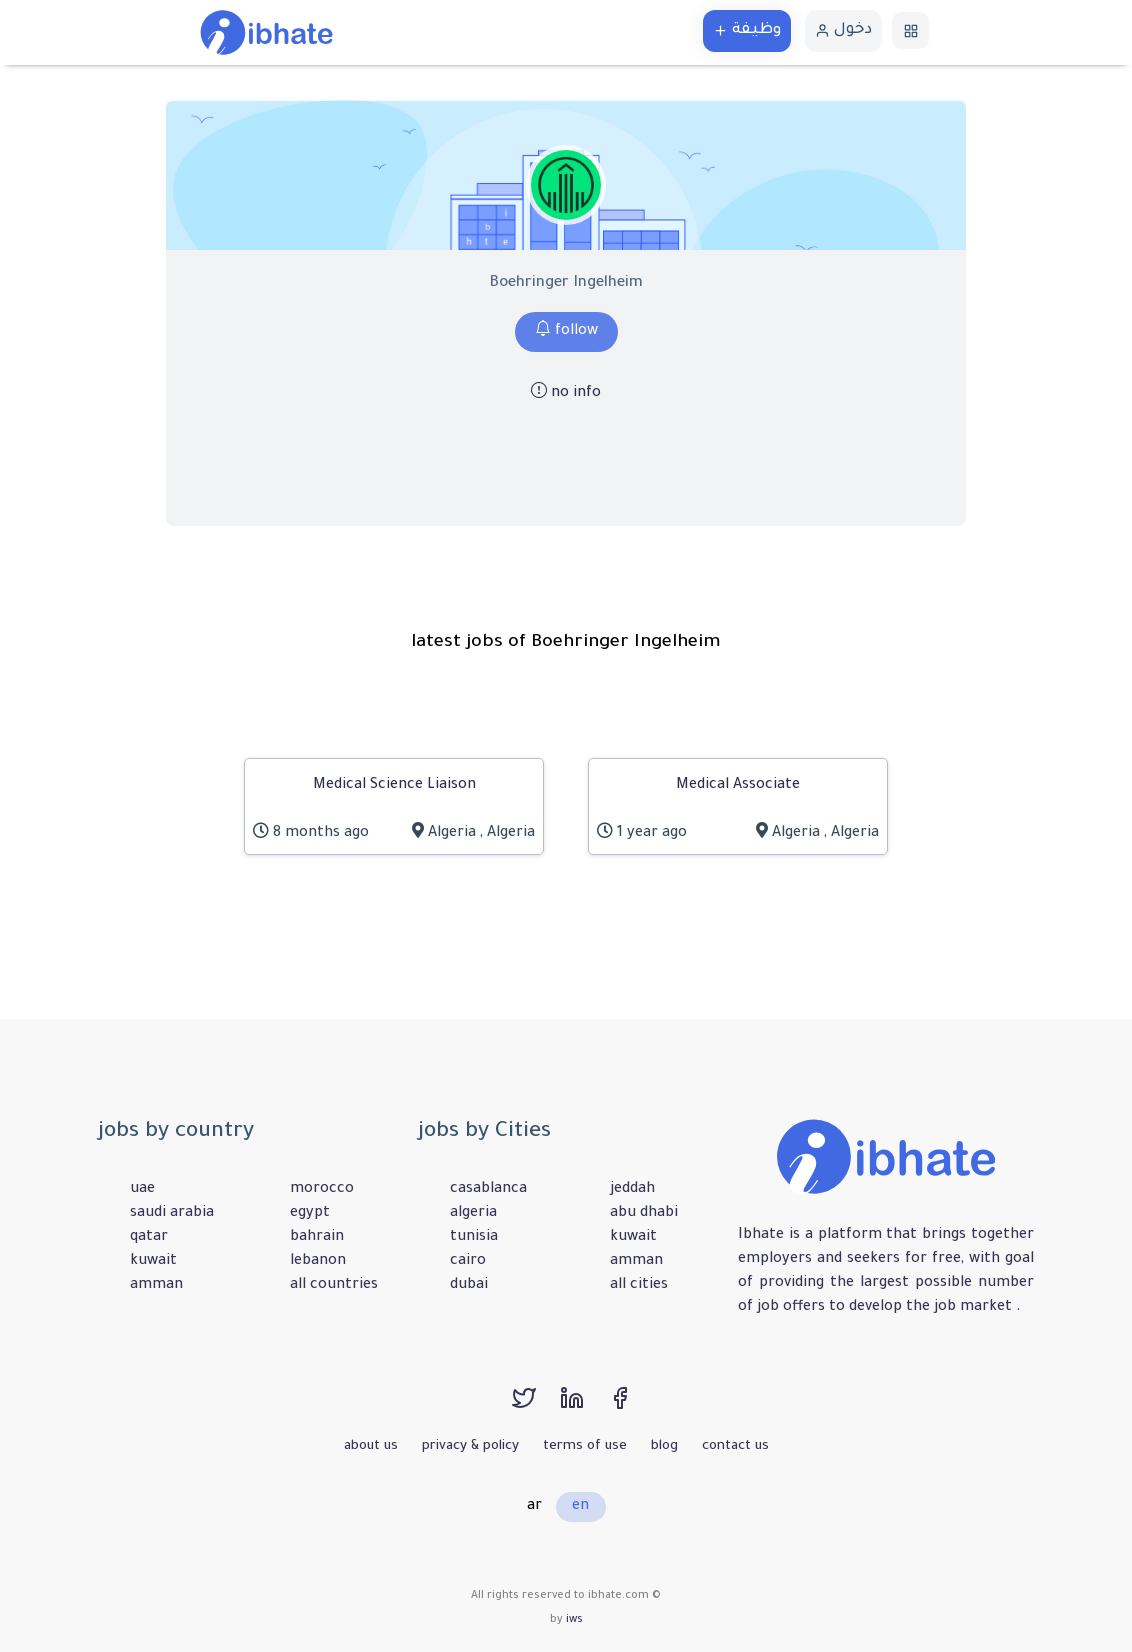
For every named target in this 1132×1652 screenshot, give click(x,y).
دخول (843, 30)
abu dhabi (644, 1214)
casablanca (488, 1190)
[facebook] (630, 1407)
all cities (639, 1286)
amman (156, 1286)
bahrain (317, 1238)
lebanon (318, 1262)
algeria (473, 1214)
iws (574, 1620)
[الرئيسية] (266, 34)
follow (566, 332)
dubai (469, 1286)
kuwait (153, 1262)
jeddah (632, 1190)
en (580, 1507)
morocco (322, 1190)
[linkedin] (584, 1407)
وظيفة (747, 30)
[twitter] (536, 1407)
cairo (468, 1262)
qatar (149, 1238)
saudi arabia (172, 1214)
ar (534, 1507)
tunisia (474, 1238)
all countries (334, 1286)
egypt (310, 1214)
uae (142, 1190)
